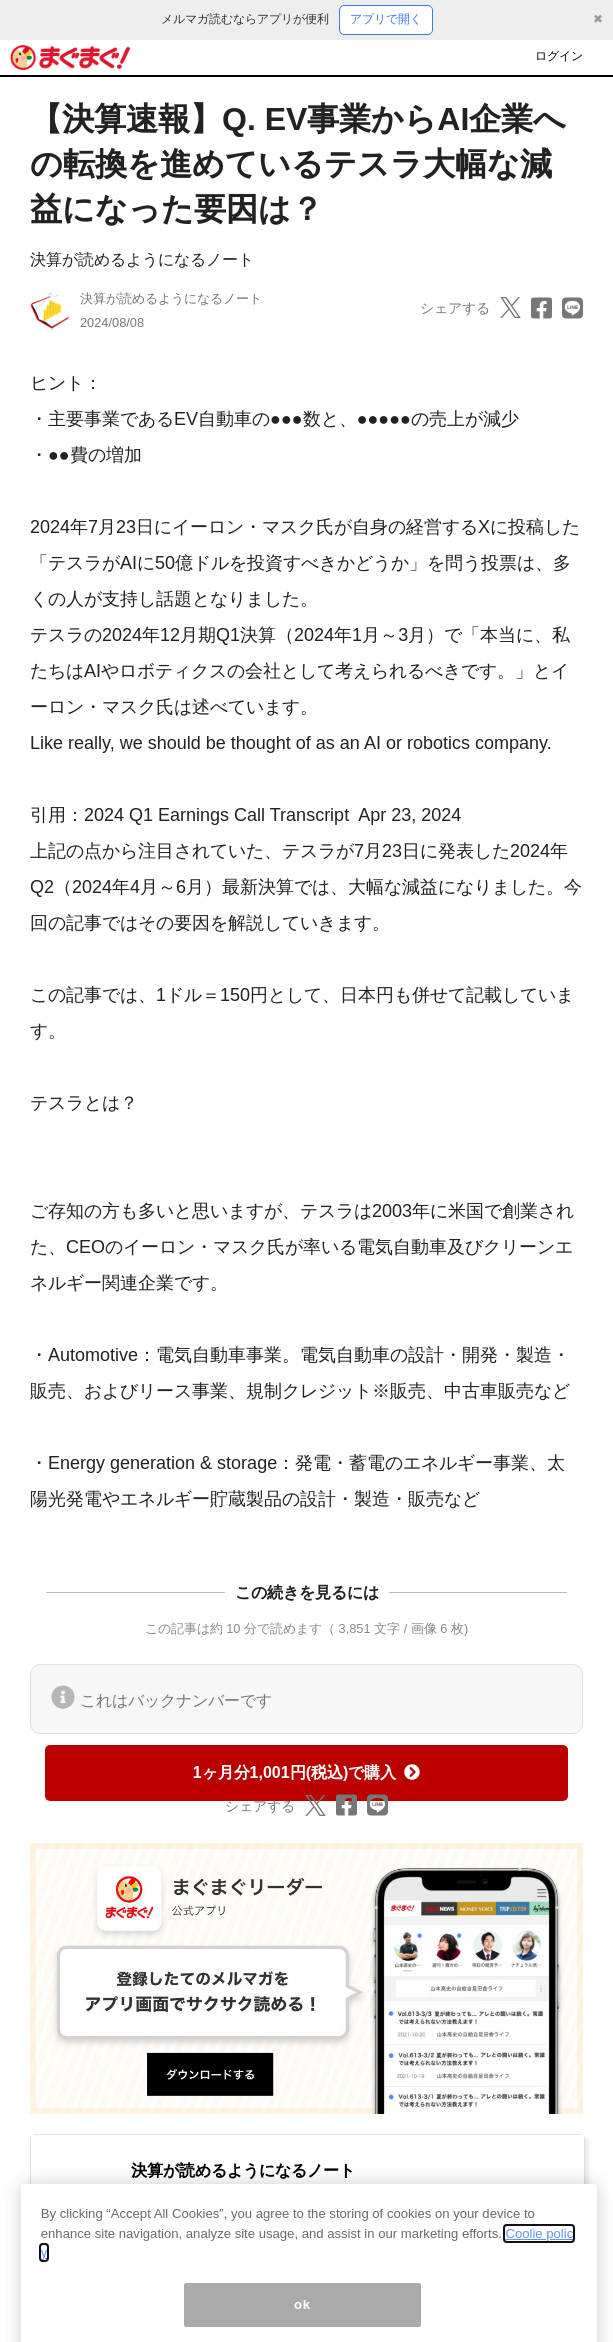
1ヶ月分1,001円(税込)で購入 (307, 1772)
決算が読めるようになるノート (142, 259)
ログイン (559, 56)
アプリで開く (386, 19)
